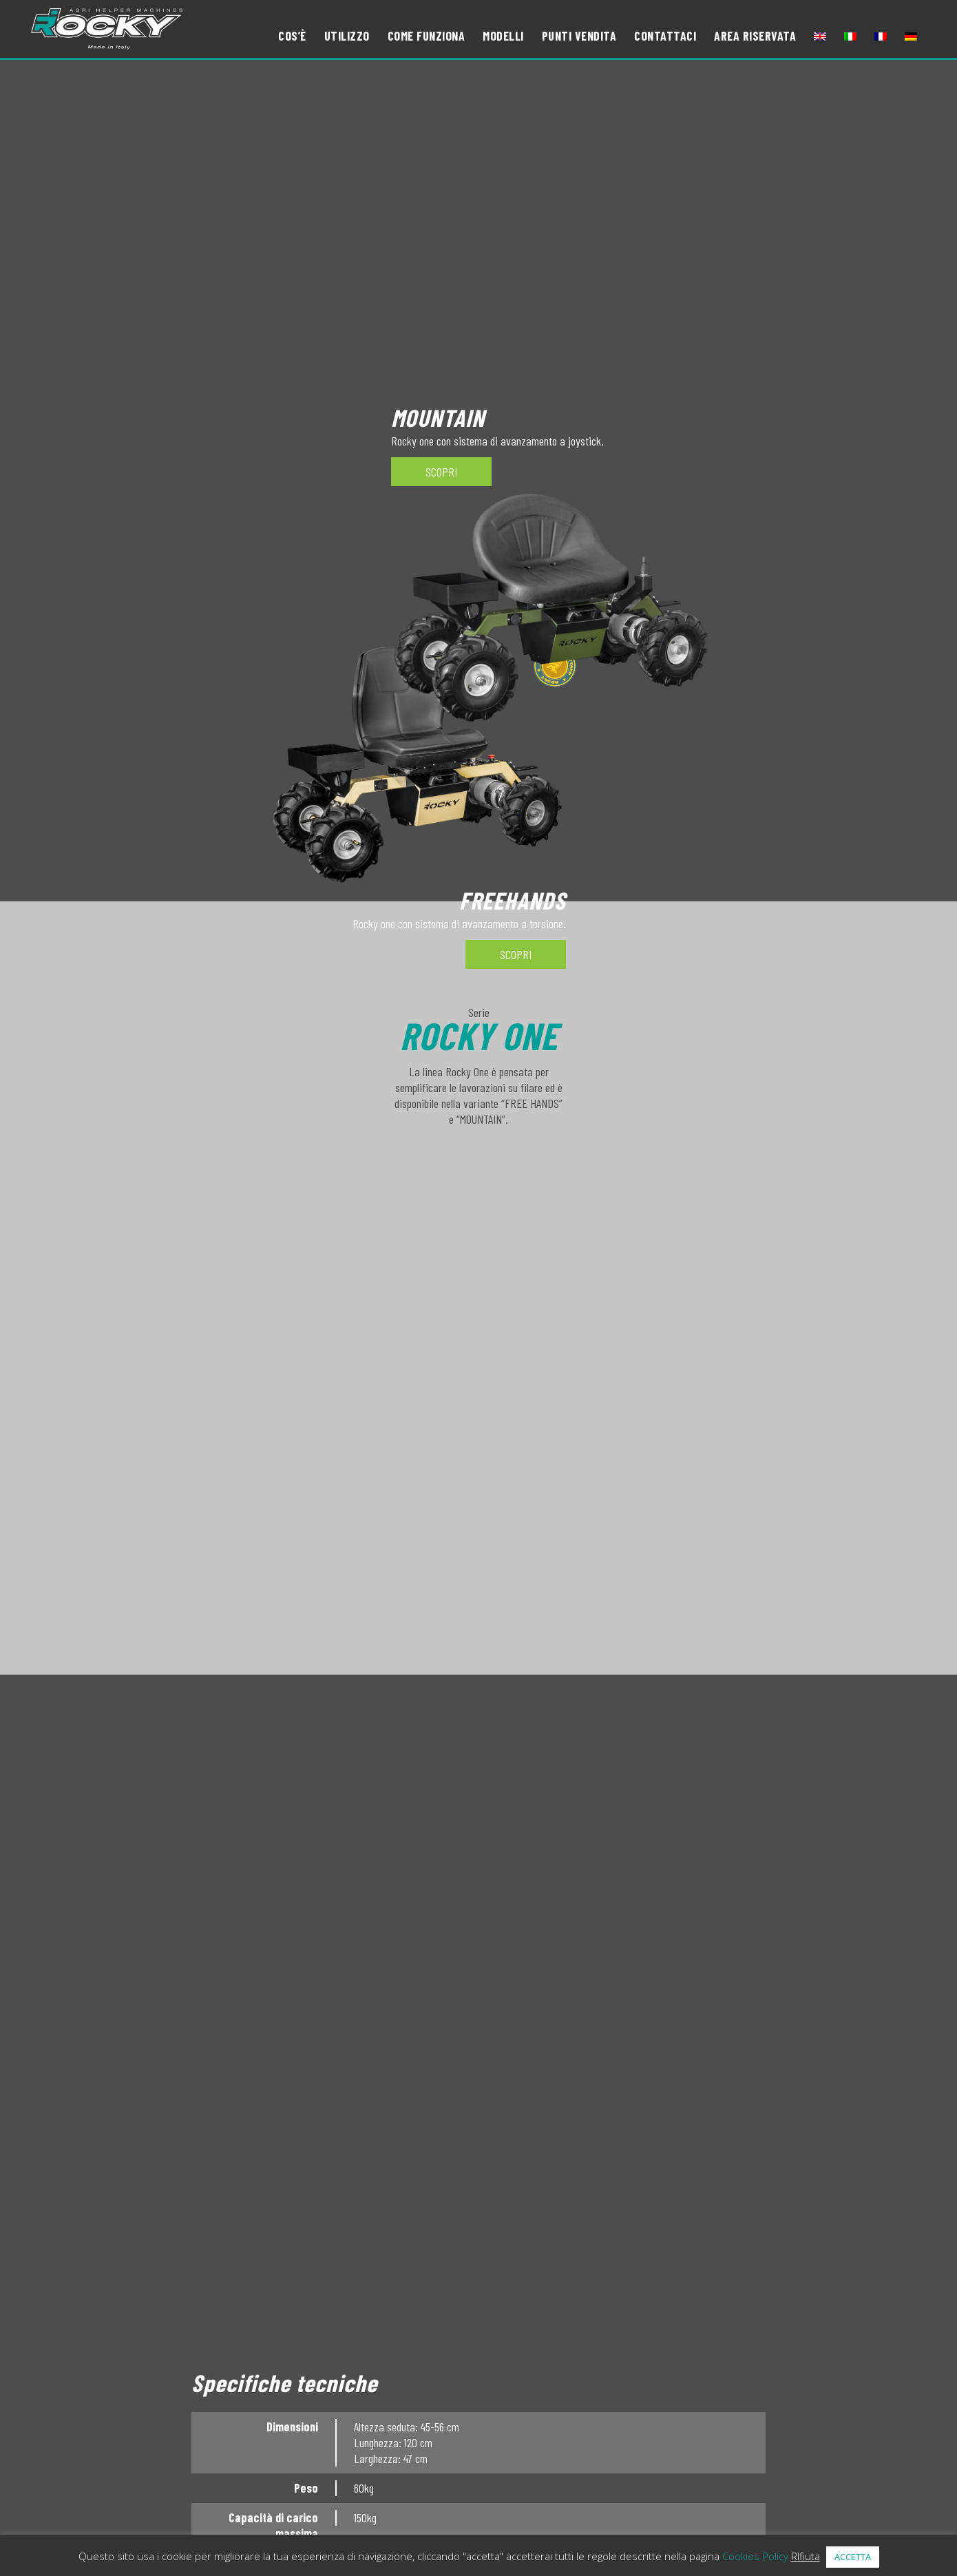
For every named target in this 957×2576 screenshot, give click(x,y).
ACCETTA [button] (852, 2557)
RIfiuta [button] (805, 2556)
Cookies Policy (755, 2556)
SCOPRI (516, 954)
